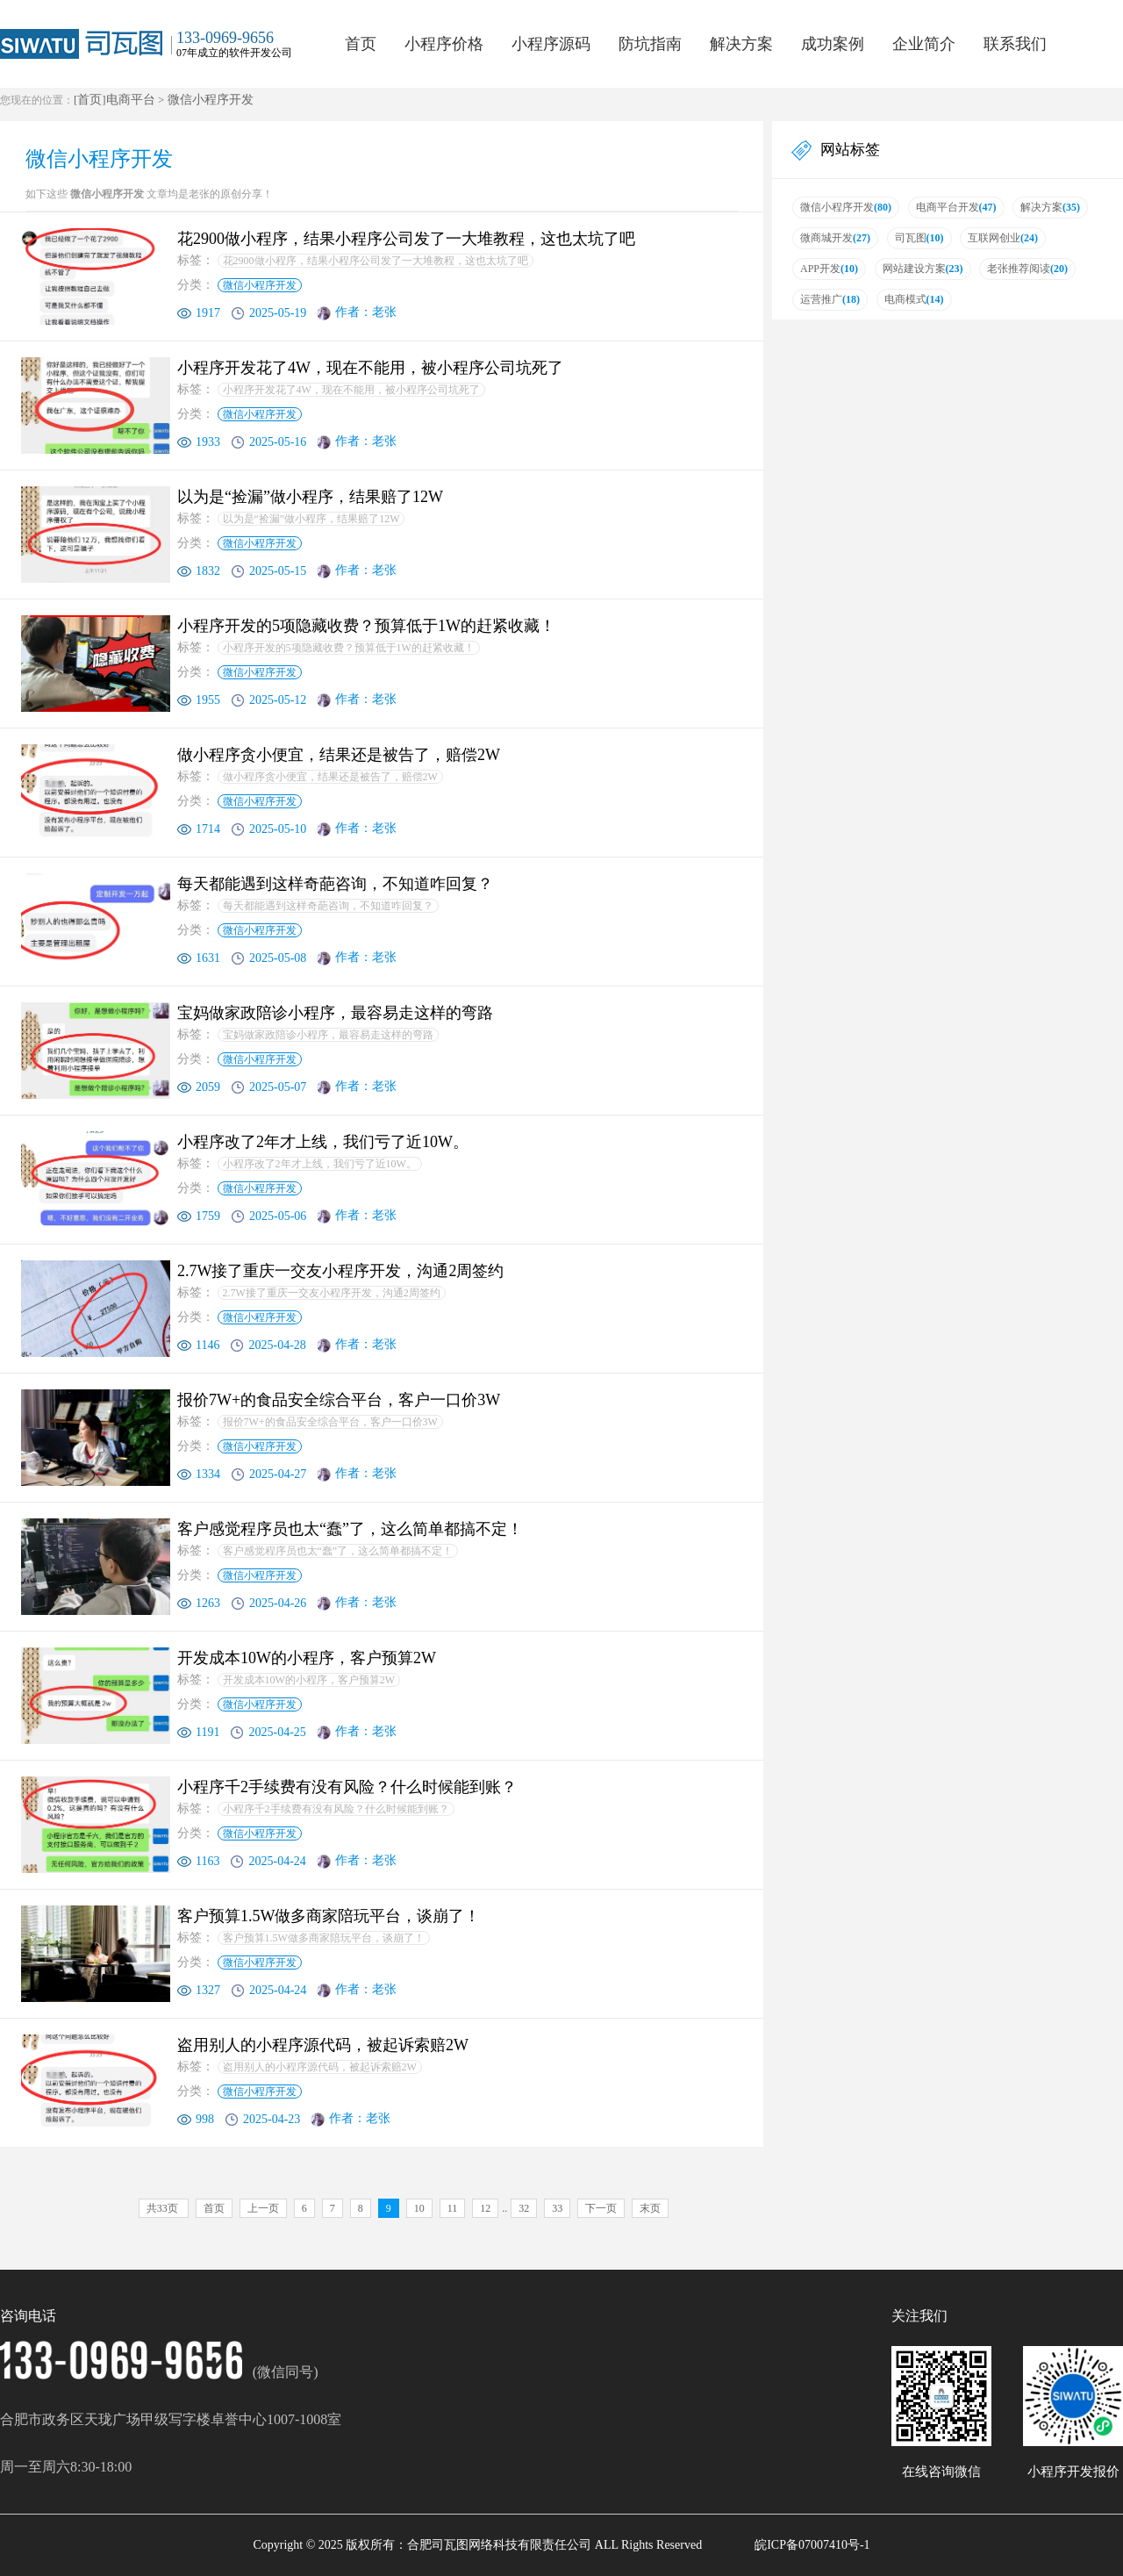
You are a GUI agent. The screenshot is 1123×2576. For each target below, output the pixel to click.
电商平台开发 (956, 207)
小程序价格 (443, 44)
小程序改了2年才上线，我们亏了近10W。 (320, 1164)
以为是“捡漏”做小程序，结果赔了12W (311, 519)
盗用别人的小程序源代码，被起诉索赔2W (320, 2067)
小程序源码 (550, 44)
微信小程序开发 (211, 99)
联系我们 (1015, 44)
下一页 (601, 2208)
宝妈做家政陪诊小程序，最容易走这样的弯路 (328, 1035)
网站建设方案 (923, 268)
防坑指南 (650, 44)
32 (524, 2208)
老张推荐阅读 (1027, 268)
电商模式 (914, 299)
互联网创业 (1003, 238)
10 (419, 2208)
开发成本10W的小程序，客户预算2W (309, 1680)
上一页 (263, 2208)
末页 (650, 2208)
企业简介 (923, 44)
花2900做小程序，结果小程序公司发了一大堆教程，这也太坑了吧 (375, 261)
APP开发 (829, 268)
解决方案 (741, 44)
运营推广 (830, 299)
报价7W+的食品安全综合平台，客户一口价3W (330, 1422)
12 (485, 2208)
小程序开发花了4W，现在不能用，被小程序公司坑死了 (351, 390)
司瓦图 (919, 238)
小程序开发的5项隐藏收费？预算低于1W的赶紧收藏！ (349, 648)
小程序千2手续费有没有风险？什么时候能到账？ (336, 1809)
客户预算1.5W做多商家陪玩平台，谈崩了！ (324, 1938)
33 (557, 2208)
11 (452, 2208)
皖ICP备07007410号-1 (812, 2544)
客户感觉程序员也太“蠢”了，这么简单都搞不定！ (338, 1551)
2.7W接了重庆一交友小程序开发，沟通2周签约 (331, 1293)
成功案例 (832, 44)
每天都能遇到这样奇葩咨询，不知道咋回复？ (328, 906)
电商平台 (130, 99)
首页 (360, 44)
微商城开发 (835, 238)
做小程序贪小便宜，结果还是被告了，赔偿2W (330, 777)
